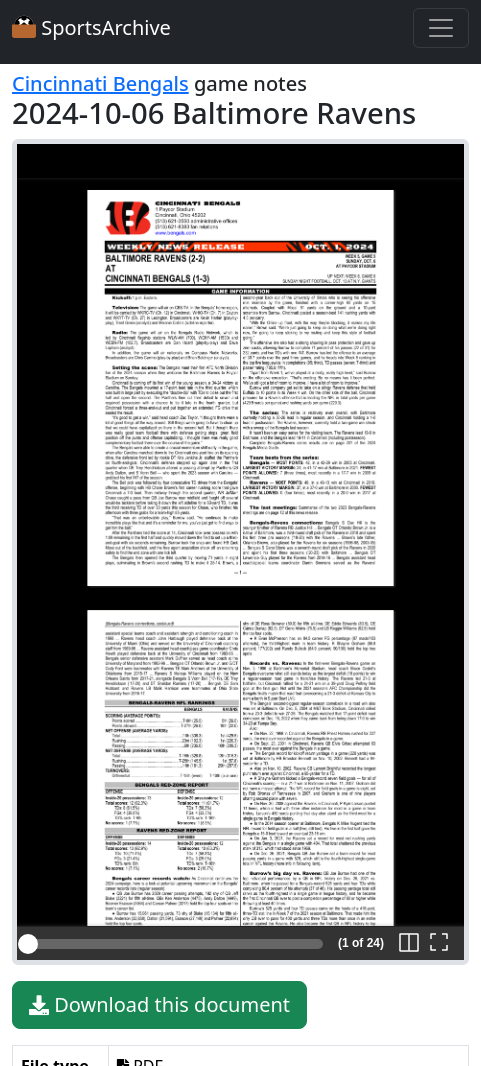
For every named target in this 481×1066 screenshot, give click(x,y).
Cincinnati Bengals (100, 83)
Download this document (159, 1005)
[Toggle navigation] (441, 28)
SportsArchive (91, 27)
